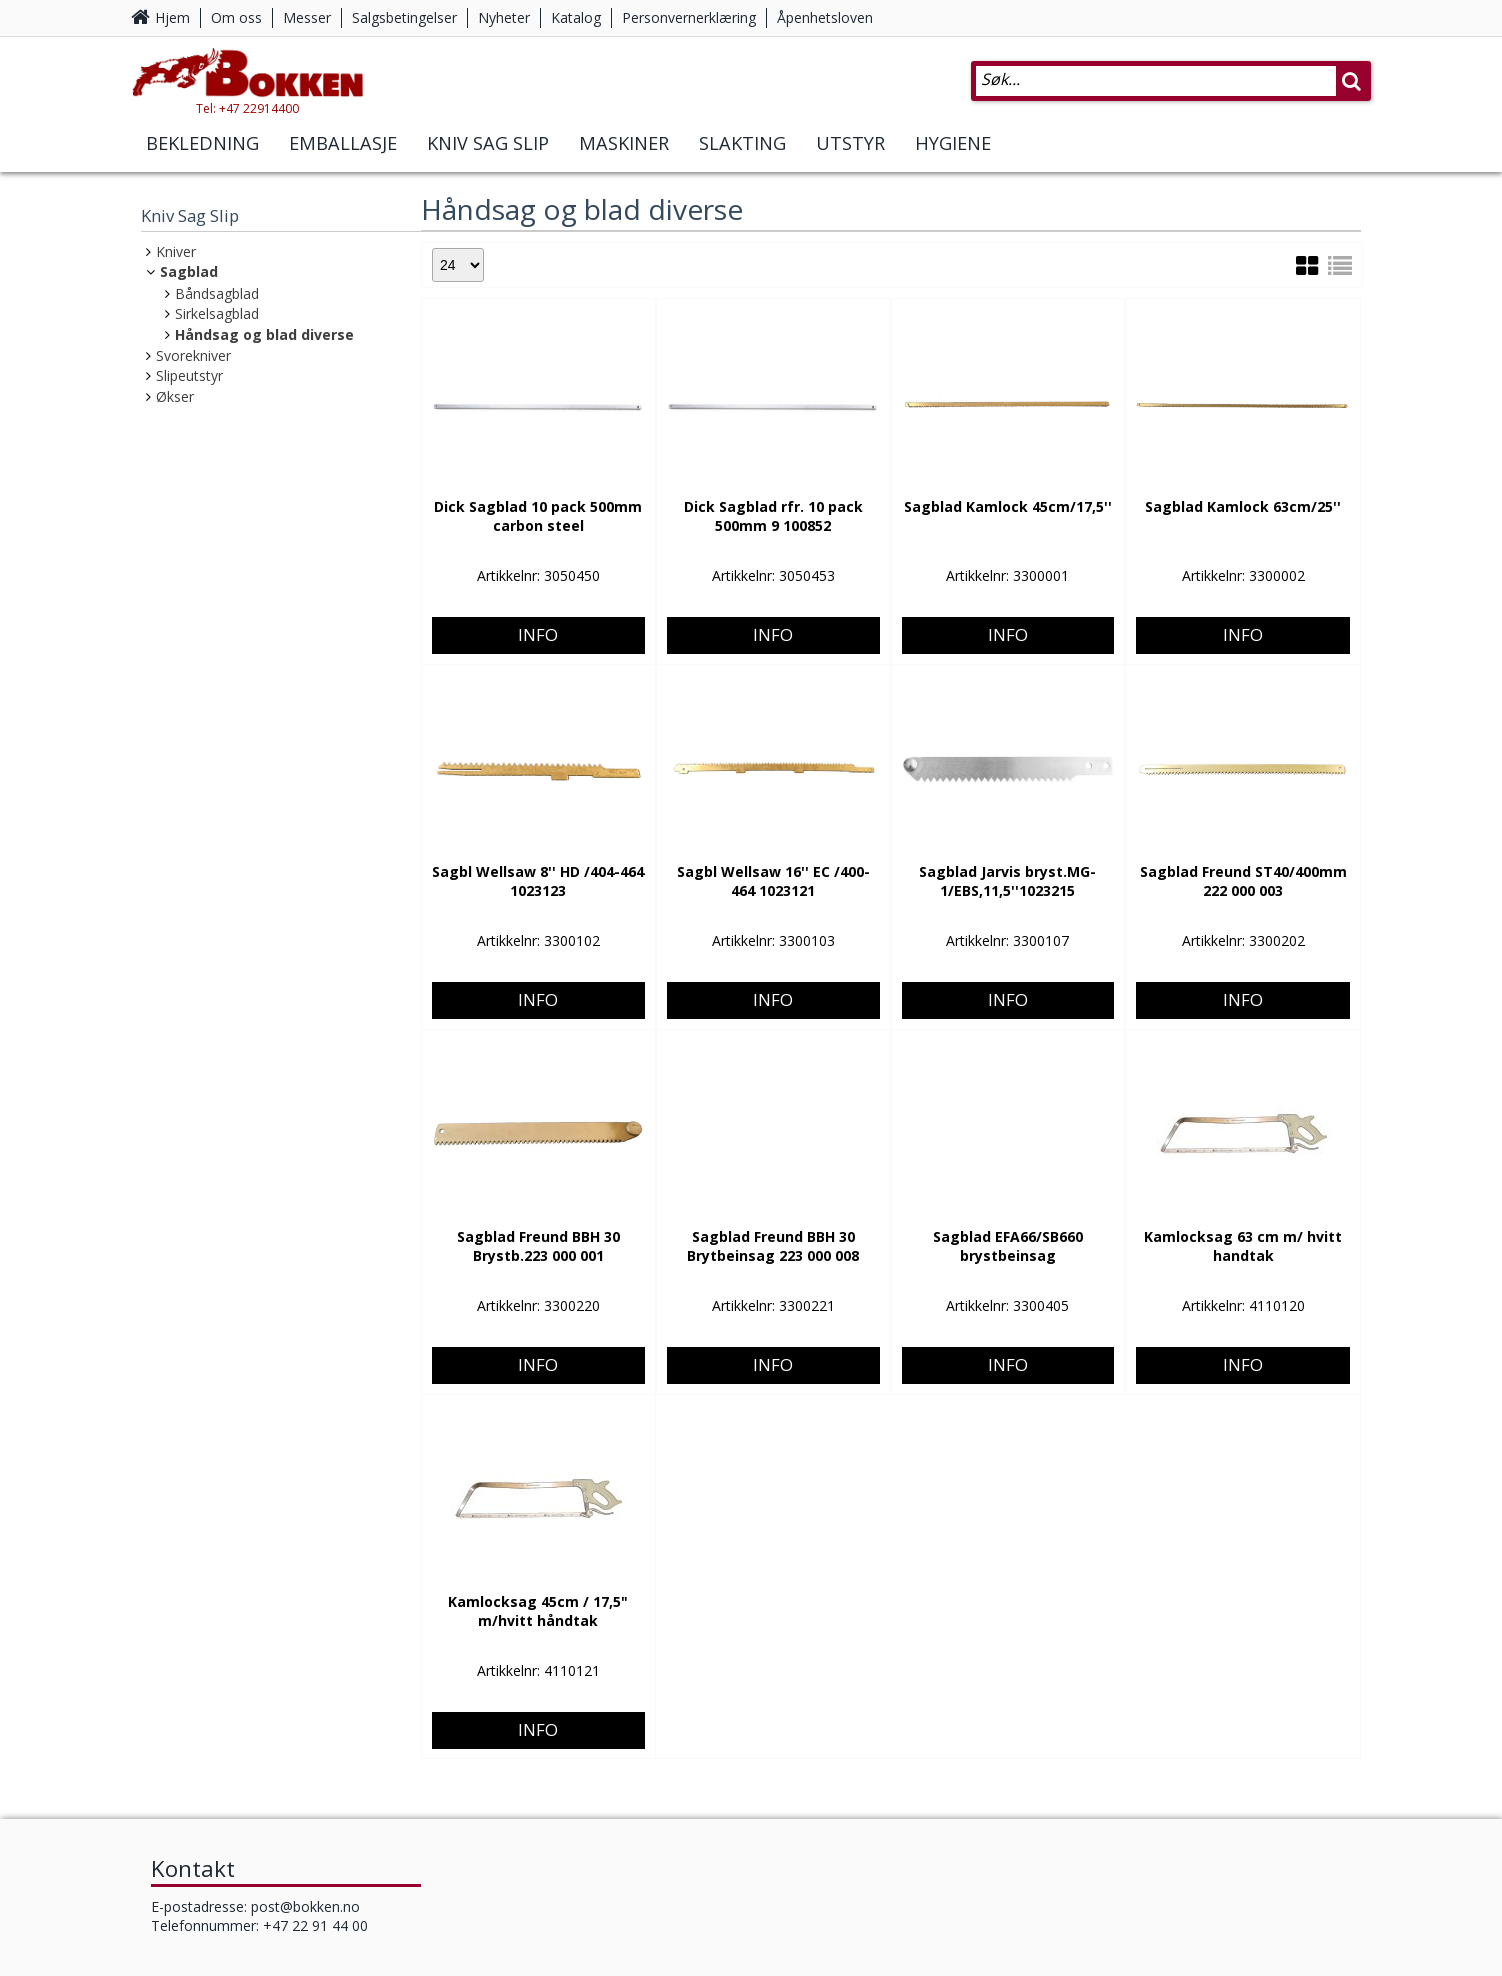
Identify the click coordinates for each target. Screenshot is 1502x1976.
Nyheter (504, 17)
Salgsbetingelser (404, 17)
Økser (175, 396)
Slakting (742, 158)
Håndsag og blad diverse (264, 334)
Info (538, 566)
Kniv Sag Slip (488, 158)
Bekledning (202, 158)
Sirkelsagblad (217, 313)
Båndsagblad (217, 293)
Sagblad (189, 271)
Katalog (576, 17)
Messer (307, 17)
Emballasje (343, 158)
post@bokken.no (305, 1906)
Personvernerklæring (689, 17)
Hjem (172, 17)
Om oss (236, 17)
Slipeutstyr (189, 375)
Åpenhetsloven (825, 17)
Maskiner (624, 158)
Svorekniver (193, 355)
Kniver (176, 251)
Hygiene (953, 158)
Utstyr (850, 158)
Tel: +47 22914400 (281, 123)
